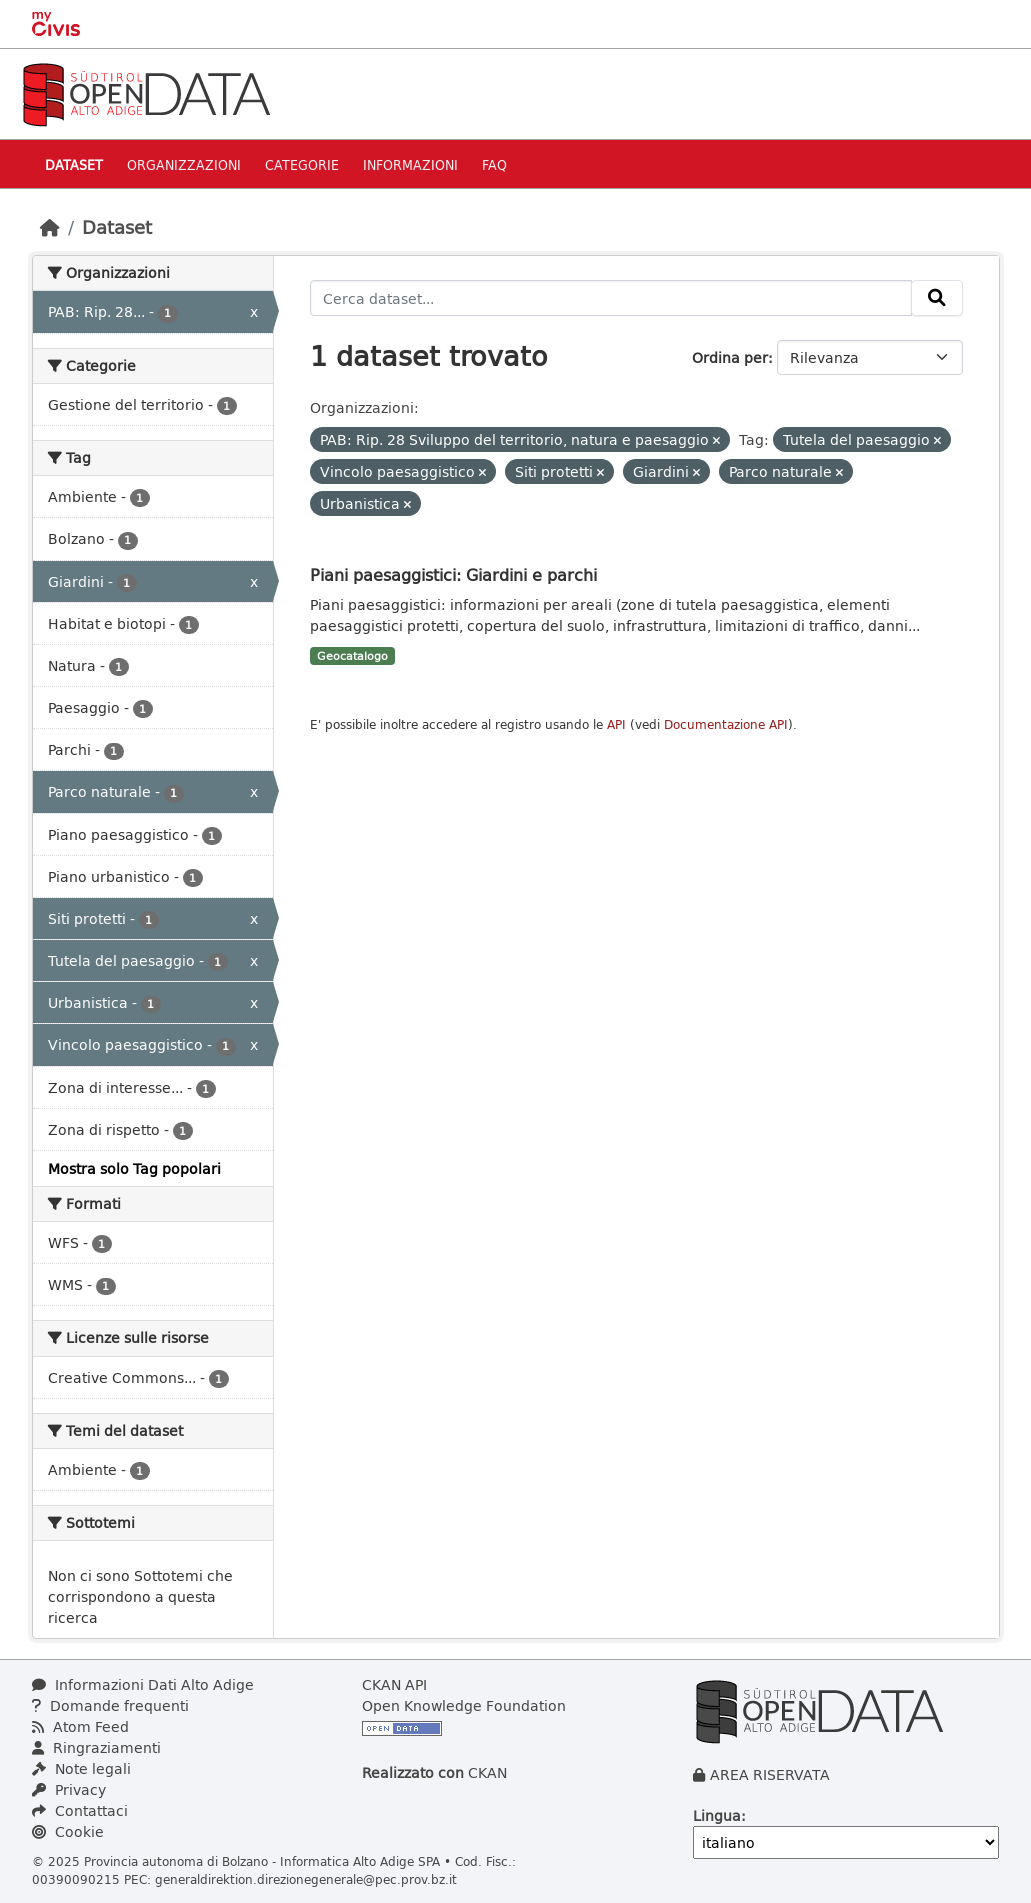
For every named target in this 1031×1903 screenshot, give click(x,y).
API (616, 724)
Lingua (717, 1815)
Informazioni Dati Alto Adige (143, 1684)
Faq (494, 164)
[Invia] (937, 298)
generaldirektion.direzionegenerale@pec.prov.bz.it (306, 1879)
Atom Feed (80, 1726)
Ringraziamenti (96, 1747)
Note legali (81, 1768)
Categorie (302, 164)
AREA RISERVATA (770, 1774)
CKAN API (394, 1684)
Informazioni (410, 164)
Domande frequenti (110, 1705)
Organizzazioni (184, 164)
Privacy (69, 1789)
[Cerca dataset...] (611, 298)
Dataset (74, 164)
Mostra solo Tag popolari (134, 1168)
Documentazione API (726, 724)
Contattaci (80, 1810)
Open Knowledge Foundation (464, 1705)
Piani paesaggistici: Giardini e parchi (453, 574)
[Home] (50, 227)
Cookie (68, 1831)
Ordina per (730, 357)
